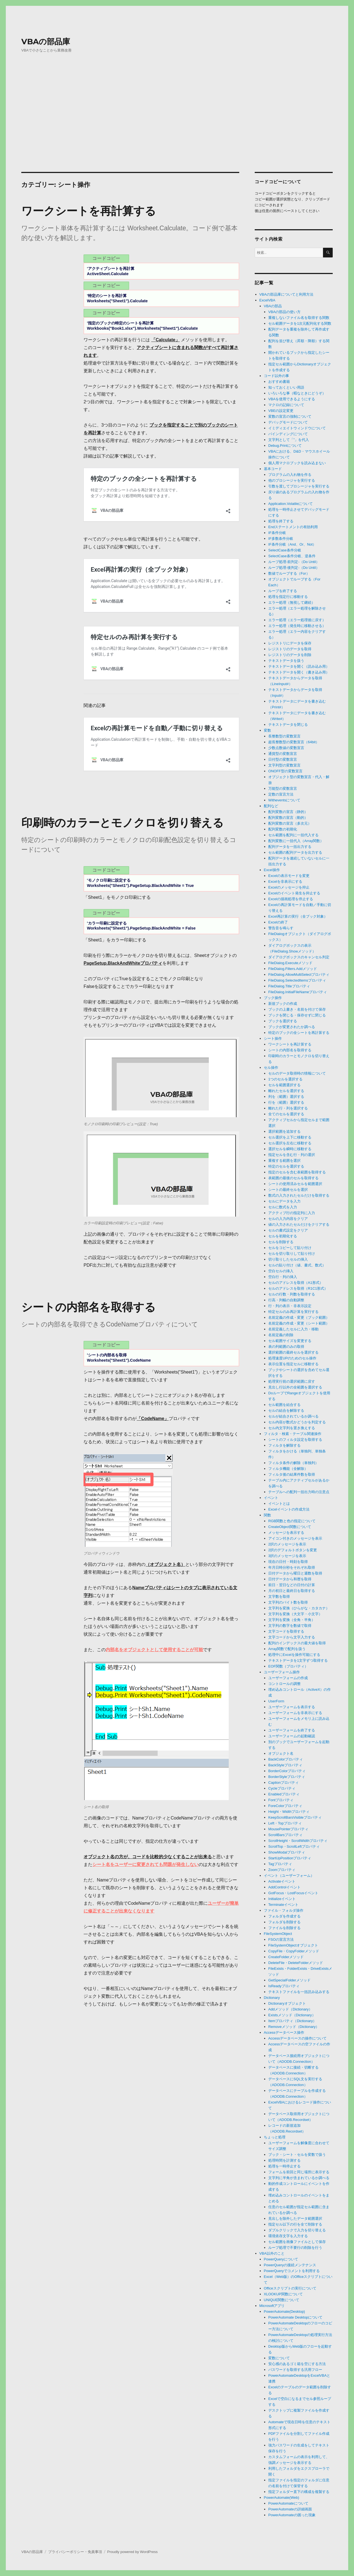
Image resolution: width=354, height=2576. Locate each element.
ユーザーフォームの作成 (288, 1678)
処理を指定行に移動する (288, 597)
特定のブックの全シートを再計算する (298, 1033)
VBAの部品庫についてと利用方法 (286, 294)
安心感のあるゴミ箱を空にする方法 (297, 2364)
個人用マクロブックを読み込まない (297, 463)
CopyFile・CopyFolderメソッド (293, 1951)
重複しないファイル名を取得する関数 (298, 318)
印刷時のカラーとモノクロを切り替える (122, 822)
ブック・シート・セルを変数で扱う (297, 2154)
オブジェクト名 (280, 1753)
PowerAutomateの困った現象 (292, 2515)
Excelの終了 (278, 922)
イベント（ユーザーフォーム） (289, 1875)
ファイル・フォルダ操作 (283, 1910)
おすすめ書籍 (279, 382)
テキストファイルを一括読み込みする (298, 1992)
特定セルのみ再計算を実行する (293, 1312)
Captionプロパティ (283, 1782)
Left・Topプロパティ (285, 1823)
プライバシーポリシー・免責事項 (75, 2552)
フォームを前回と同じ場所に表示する (298, 2172)
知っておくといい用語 (286, 387)
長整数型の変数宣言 (284, 736)
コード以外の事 (276, 376)
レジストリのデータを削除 (289, 655)
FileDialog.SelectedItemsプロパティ (297, 980)
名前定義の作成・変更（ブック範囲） (298, 1317)
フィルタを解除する (284, 1445)
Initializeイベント (282, 1899)
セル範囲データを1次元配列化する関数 (299, 323)
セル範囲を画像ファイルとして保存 (297, 2242)
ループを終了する (282, 591)
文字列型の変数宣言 (284, 765)
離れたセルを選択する (286, 1091)
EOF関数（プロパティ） (288, 1666)
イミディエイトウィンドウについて (297, 428)
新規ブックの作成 (282, 1004)
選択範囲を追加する (284, 1131)
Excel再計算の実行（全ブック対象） (297, 916)
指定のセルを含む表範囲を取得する (297, 1172)
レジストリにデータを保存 (289, 643)
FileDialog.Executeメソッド (290, 963)
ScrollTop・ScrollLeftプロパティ (294, 1846)
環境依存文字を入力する (288, 2236)
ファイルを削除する (284, 1928)
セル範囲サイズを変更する (289, 1341)
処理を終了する (280, 521)
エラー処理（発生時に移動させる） (297, 626)
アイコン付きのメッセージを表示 (295, 1538)
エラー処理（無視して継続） (291, 602)
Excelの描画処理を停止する (290, 899)
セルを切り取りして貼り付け (291, 1253)
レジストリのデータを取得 (289, 649)
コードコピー (106, 258)
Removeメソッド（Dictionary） (293, 2027)
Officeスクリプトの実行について (290, 2288)
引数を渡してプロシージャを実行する (298, 486)
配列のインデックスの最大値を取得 (297, 1643)
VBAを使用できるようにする (291, 399)
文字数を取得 (279, 1596)
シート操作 (273, 1038)
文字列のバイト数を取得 (288, 1602)
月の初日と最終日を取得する (291, 1591)
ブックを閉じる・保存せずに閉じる (297, 1015)
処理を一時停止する (284, 2166)
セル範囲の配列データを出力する (295, 852)
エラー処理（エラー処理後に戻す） (297, 620)
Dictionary (272, 1998)
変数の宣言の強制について (289, 416)
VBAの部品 (273, 306)
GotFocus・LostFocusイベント (293, 1893)
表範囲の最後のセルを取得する (293, 1178)
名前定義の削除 (280, 1335)
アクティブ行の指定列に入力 (291, 1213)
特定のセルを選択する (286, 1166)
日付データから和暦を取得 (289, 1579)
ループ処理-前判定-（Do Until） (293, 562)
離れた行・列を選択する (288, 1108)
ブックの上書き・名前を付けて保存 (297, 1009)
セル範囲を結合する (284, 1405)
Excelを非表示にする (285, 881)
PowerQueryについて (281, 2259)
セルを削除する (280, 1242)
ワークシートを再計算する (88, 211)
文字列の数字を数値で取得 (289, 1625)
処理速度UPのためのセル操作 (292, 1358)
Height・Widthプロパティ (288, 1812)
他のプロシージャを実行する (291, 480)
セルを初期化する (282, 1236)
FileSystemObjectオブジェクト (293, 1945)
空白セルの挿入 (280, 1271)
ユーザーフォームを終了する (291, 1730)
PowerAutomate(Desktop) (284, 2311)
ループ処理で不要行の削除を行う (295, 2247)
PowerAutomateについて (288, 2503)
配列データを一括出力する (289, 847)
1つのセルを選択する (285, 1079)
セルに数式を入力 (282, 1207)
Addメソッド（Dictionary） (290, 2009)
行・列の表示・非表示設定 (289, 1306)
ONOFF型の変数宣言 (285, 771)
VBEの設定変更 (280, 411)
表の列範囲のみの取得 (286, 1346)
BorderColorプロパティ (287, 1771)
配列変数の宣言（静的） (288, 812)
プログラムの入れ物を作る (289, 475)
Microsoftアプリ (272, 2306)
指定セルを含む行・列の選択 (291, 1155)
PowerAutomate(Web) (281, 2497)
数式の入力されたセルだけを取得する (298, 1195)
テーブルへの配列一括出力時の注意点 (298, 1492)
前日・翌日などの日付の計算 (291, 1585)
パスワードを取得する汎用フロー (295, 2370)
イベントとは (279, 1503)
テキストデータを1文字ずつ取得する (298, 1660)
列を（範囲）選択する (286, 1097)
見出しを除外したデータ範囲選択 (295, 2218)
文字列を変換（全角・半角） (291, 1620)
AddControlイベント (284, 1887)
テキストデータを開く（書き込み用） (298, 672)
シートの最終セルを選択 (288, 1190)
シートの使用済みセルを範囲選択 (295, 1184)
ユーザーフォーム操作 (282, 1672)
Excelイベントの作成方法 (288, 1509)
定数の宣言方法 (280, 794)
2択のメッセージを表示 (287, 1544)
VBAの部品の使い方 (284, 312)
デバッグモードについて (288, 422)
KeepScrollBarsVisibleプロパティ (295, 1817)
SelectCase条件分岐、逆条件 (291, 556)
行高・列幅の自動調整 (286, 1300)
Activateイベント (281, 1881)
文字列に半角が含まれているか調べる (298, 2178)
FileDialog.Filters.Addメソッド (292, 969)
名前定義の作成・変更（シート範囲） (298, 1323)
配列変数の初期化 (282, 829)
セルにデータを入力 (284, 1201)
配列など (271, 806)
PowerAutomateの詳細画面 (290, 2509)
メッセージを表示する (286, 1532)
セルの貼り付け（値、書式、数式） (297, 1265)
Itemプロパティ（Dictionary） (292, 2021)
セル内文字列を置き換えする (291, 1428)
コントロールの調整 (284, 1684)
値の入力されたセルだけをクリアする (298, 1224)
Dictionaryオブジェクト (287, 2003)
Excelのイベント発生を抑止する (294, 893)
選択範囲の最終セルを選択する (293, 1352)
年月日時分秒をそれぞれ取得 (291, 1567)
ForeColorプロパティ (285, 1806)
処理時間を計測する (284, 2160)
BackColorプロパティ (285, 1759)
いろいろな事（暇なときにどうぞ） (297, 393)
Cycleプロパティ (281, 1788)
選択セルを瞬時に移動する (289, 1149)
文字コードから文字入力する (291, 1637)
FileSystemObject (278, 1934)
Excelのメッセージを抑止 (288, 887)
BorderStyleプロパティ (286, 1777)
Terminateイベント (283, 1905)
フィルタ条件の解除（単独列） (293, 1463)
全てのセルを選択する (286, 1114)
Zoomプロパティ (281, 1870)
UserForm (276, 1701)
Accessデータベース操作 (284, 2032)
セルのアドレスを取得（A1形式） (295, 1283)
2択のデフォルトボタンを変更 (292, 1550)
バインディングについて (288, 434)
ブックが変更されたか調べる (291, 1027)
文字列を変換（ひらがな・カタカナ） (298, 1608)
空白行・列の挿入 (282, 1277)
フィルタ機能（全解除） (288, 1469)
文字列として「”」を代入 (288, 440)
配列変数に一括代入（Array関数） (296, 841)
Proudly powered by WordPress (132, 2552)
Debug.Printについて (285, 445)
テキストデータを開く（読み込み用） (298, 666)
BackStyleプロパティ (285, 1765)
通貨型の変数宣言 (282, 754)
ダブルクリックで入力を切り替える (297, 2230)
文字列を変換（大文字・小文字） (295, 1614)
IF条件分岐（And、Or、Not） (292, 544)
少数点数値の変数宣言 (286, 748)
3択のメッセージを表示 (287, 1556)
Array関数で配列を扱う (287, 1649)
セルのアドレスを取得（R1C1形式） (298, 1288)
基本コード (273, 469)
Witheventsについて (284, 800)
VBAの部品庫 (45, 41)
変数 (267, 730)
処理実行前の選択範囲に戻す (291, 1381)
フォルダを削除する (284, 1922)
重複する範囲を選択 (284, 1160)
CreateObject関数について (289, 1527)
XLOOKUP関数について (283, 2294)
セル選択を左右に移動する (289, 1143)
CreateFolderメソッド (286, 1957)
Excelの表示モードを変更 (288, 876)
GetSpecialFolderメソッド (289, 1980)
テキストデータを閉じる (288, 724)
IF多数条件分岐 (280, 538)
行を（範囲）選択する (286, 1102)
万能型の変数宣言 (282, 788)
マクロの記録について (286, 405)
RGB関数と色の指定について (292, 1521)
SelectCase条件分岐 (284, 550)
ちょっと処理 (274, 2137)
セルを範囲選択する (284, 1085)
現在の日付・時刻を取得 (288, 1562)
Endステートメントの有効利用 (293, 527)
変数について (279, 2358)
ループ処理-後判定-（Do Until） (293, 568)
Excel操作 (272, 870)
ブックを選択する (282, 1021)
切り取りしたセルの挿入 (288, 1259)
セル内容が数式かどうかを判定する (297, 1422)
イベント (271, 1498)
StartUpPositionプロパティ (289, 1858)
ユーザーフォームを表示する (291, 1707)
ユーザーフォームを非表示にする (295, 1713)
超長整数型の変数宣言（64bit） (293, 742)
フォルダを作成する (284, 1916)
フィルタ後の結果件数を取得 (291, 1474)
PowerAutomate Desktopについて (295, 2317)
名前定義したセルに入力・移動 (293, 1329)
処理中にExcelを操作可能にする (294, 1655)
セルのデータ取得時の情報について (297, 1073)
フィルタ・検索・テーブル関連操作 (292, 1434)
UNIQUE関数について (282, 2300)
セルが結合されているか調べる (293, 1416)
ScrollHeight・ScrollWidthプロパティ (297, 1841)
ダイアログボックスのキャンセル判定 (298, 957)
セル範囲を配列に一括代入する (293, 835)
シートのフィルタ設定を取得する (295, 1439)
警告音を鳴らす (280, 928)
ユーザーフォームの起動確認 (291, 1736)
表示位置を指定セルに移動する (293, 1364)
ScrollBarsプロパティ (285, 1835)
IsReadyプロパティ (284, 1986)
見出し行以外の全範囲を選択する (295, 1387)
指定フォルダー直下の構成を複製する (298, 2492)
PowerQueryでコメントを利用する (292, 2271)
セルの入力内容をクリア (288, 1219)
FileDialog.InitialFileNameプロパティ (297, 992)
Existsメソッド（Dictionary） (291, 2015)
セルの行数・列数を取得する (291, 1294)
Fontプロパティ (280, 1800)
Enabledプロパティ (284, 1794)
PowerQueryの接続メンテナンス (290, 2265)
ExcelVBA (267, 300)
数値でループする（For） (289, 573)
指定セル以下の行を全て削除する (295, 2224)
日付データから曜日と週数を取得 (295, 1573)
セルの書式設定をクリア (288, 1230)
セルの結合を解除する (286, 1410)
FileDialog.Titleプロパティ (289, 986)
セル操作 (271, 1067)
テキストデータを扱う (286, 661)
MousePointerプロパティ (288, 1829)
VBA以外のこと (272, 2253)
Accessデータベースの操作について (297, 2038)
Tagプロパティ (280, 1864)
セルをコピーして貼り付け (289, 1248)
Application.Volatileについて (290, 504)
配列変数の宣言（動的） (288, 817)
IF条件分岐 (277, 533)
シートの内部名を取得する (88, 1307)
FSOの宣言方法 (281, 1939)
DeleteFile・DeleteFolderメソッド (295, 1963)
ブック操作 (273, 998)
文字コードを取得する (286, 1631)
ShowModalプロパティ (286, 1852)
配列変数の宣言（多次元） (289, 823)
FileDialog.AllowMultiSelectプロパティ (298, 974)
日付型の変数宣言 (282, 759)
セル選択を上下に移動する (289, 1137)
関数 (267, 1515)
